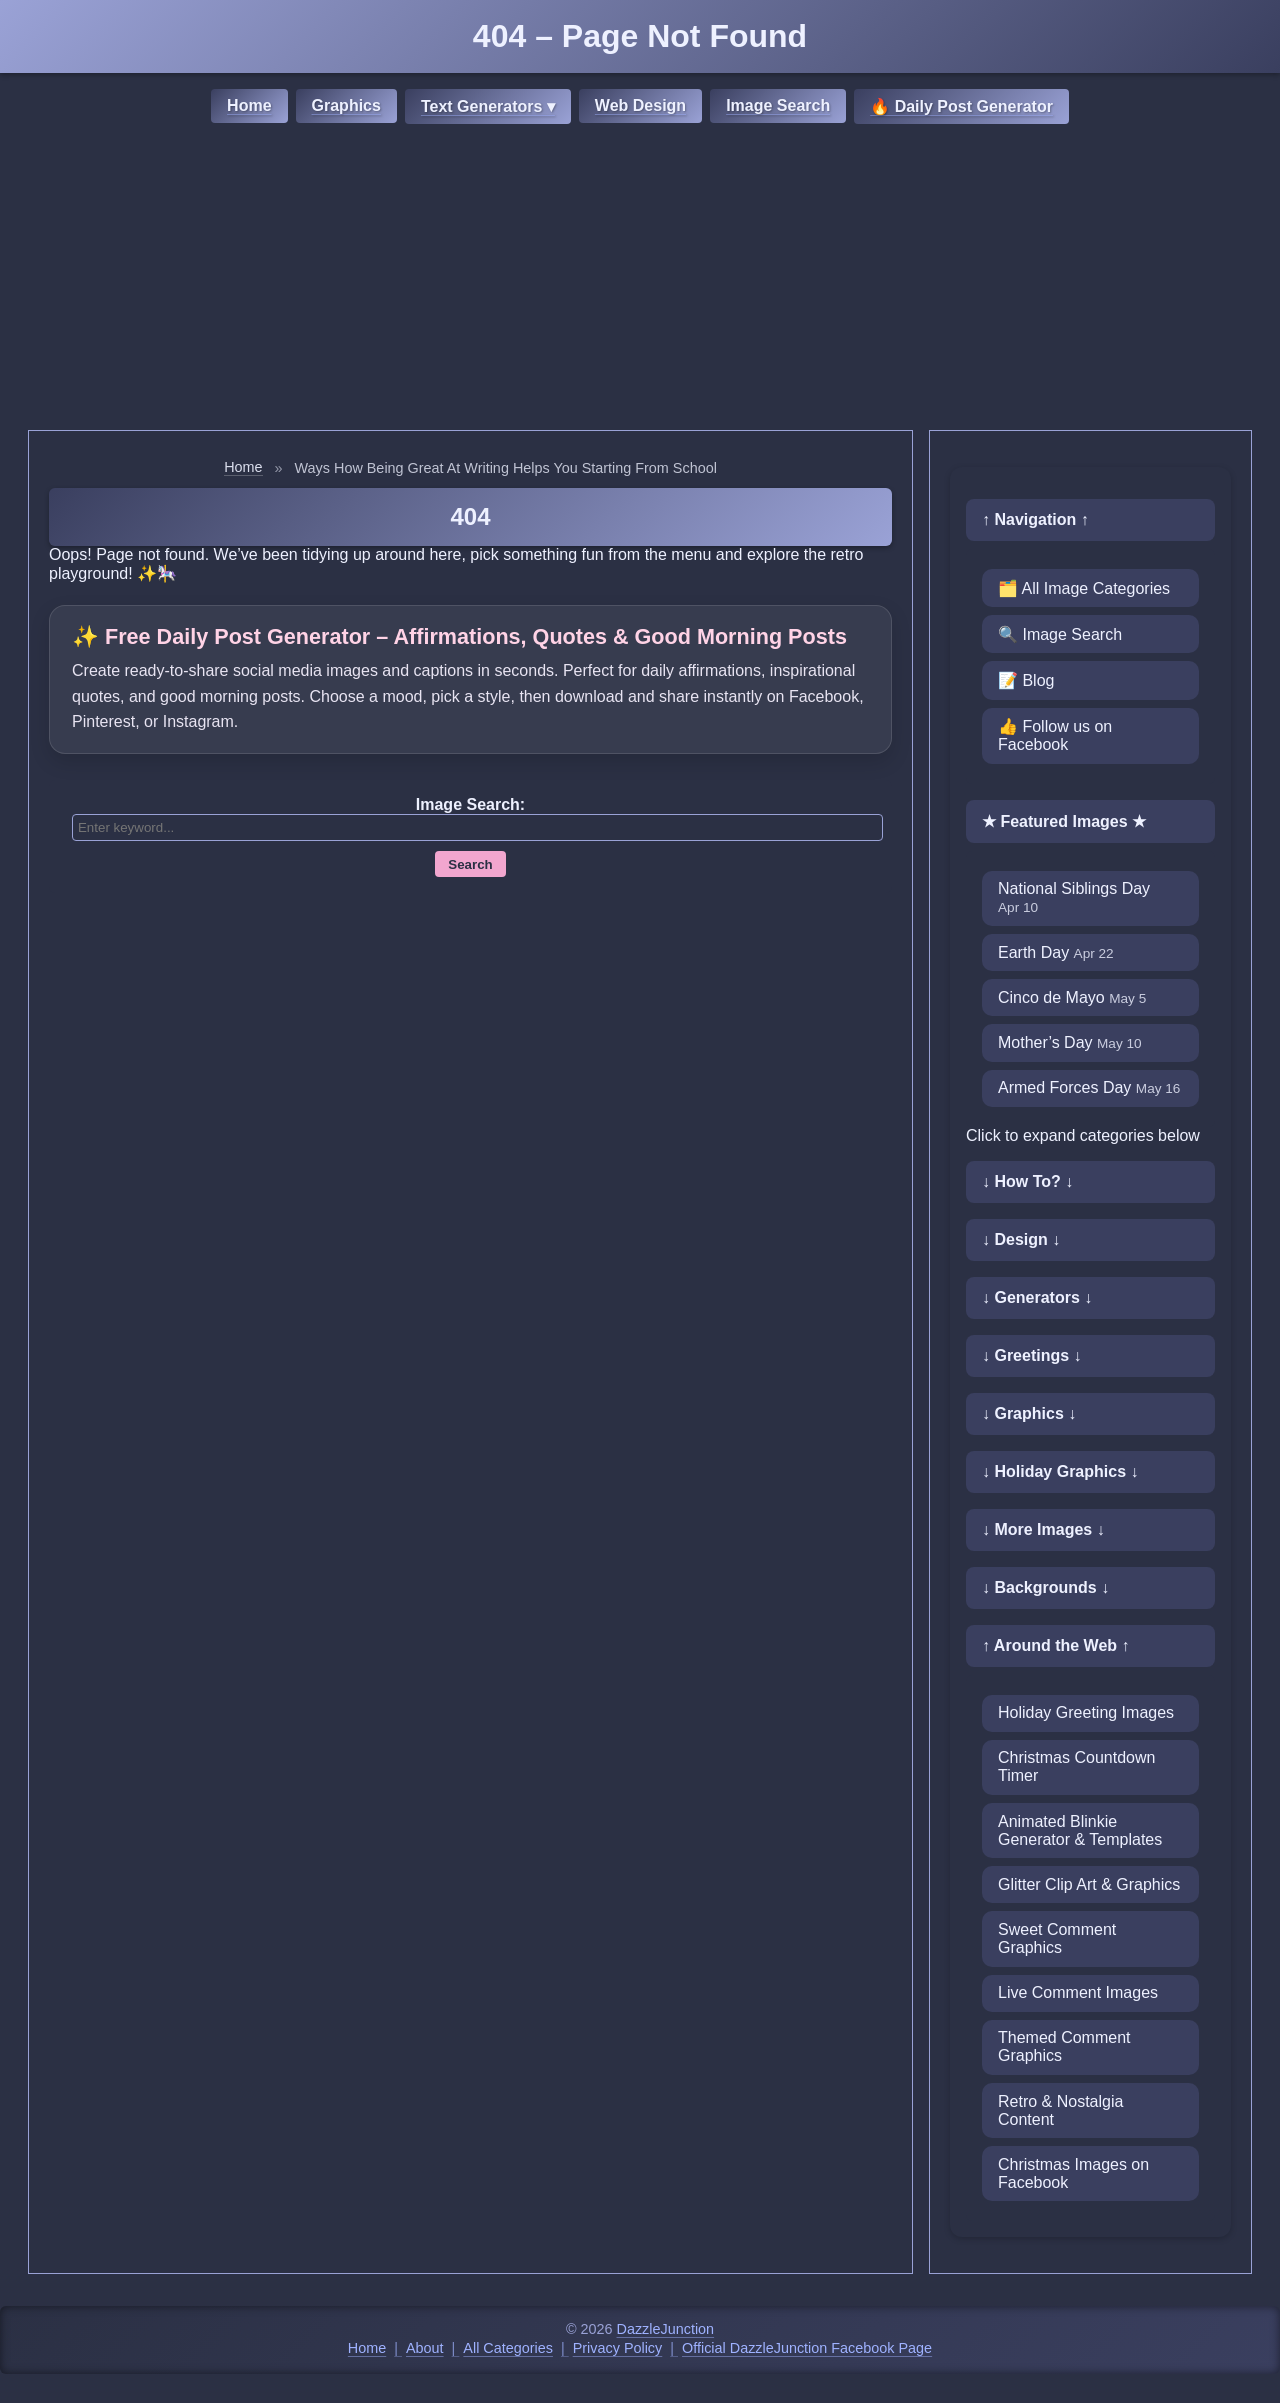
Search (470, 864)
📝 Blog (1026, 680)
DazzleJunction (666, 2329)
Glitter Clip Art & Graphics (1089, 1884)
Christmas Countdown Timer (1076, 1766)
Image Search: (470, 804)
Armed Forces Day (1089, 1087)
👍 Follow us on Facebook (1055, 735)
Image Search (778, 105)
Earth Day (1056, 952)
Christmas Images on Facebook (1073, 2173)
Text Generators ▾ (488, 106)
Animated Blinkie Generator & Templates (1080, 1830)
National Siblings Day (1074, 897)
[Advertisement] (640, 280)
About (425, 2348)
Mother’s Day (1070, 1042)
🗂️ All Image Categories (1084, 588)
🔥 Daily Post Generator (961, 106)
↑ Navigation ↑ (1035, 519)
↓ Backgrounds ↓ (1045, 1587)
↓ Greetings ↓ (1032, 1355)
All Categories (508, 2348)
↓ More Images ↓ (1043, 1529)
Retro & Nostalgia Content (1060, 2110)
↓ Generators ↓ (1037, 1297)
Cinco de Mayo (1072, 997)
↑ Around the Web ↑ (1056, 1645)
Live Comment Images (1078, 1992)
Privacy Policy (618, 2348)
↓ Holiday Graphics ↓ (1060, 1471)
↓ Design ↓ (1021, 1239)
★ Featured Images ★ (1064, 821)
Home (249, 105)
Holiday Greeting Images (1086, 1712)
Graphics (346, 105)
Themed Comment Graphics (1064, 2046)
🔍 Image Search (1060, 634)
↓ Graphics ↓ (1029, 1413)
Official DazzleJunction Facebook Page (807, 2348)
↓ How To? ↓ (1027, 1181)
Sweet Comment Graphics (1057, 1938)
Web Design (640, 105)
